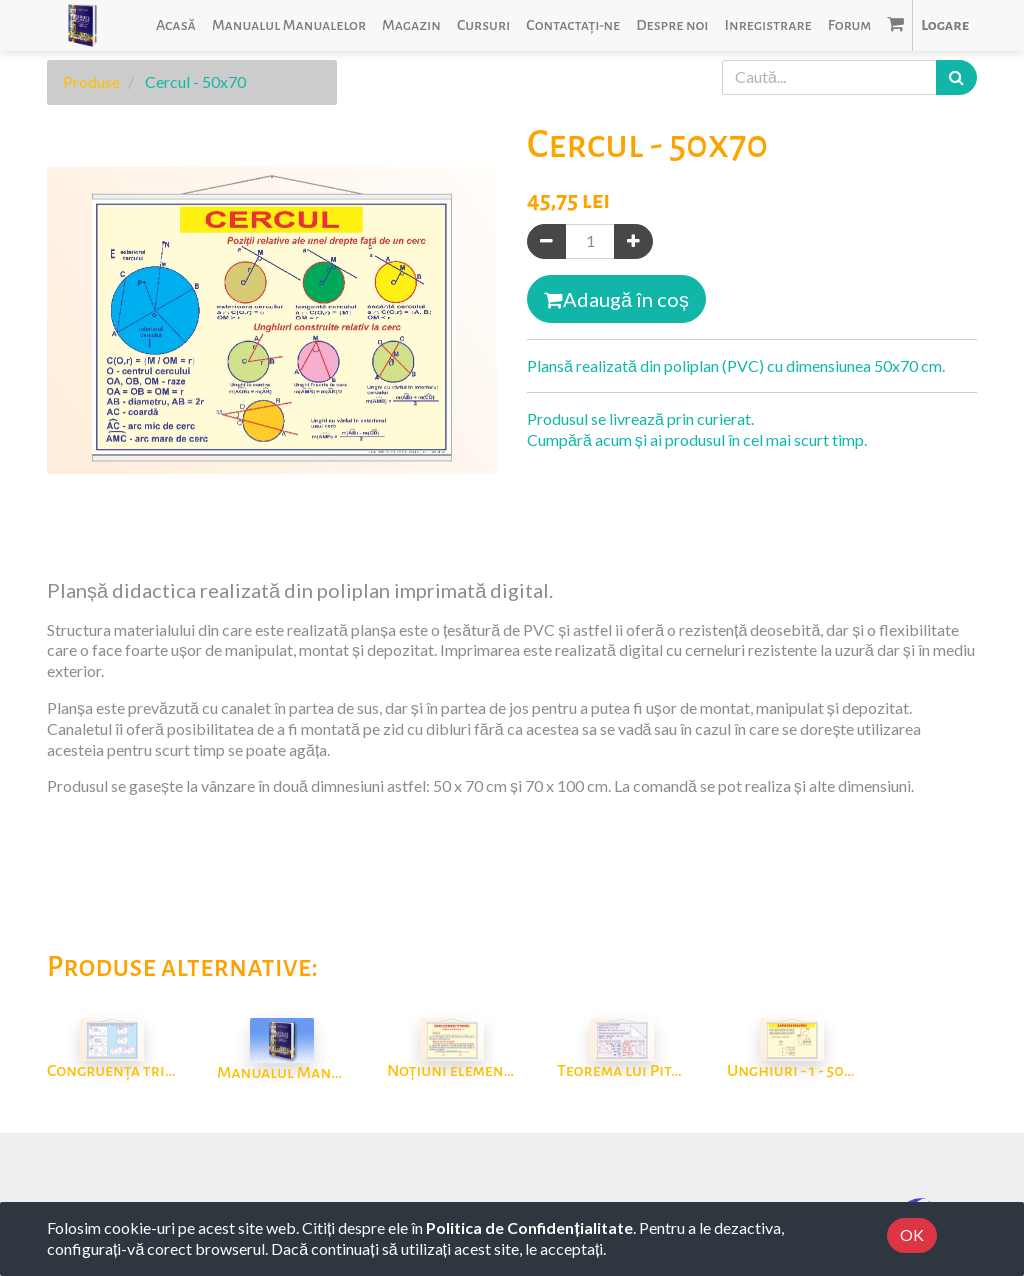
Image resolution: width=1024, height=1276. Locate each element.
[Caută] (956, 77)
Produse (91, 81)
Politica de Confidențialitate (529, 1227)
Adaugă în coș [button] (616, 299)
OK (912, 1234)
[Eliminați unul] (546, 241)
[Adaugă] (633, 241)
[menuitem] (176, 25)
